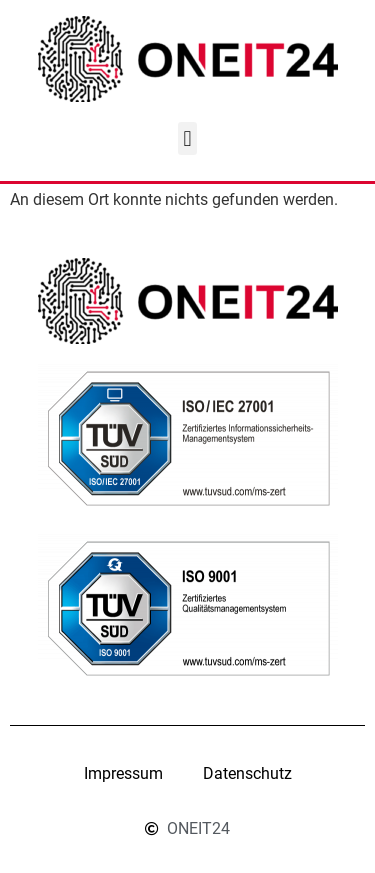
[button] (187, 138)
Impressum (123, 773)
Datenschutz (247, 773)
